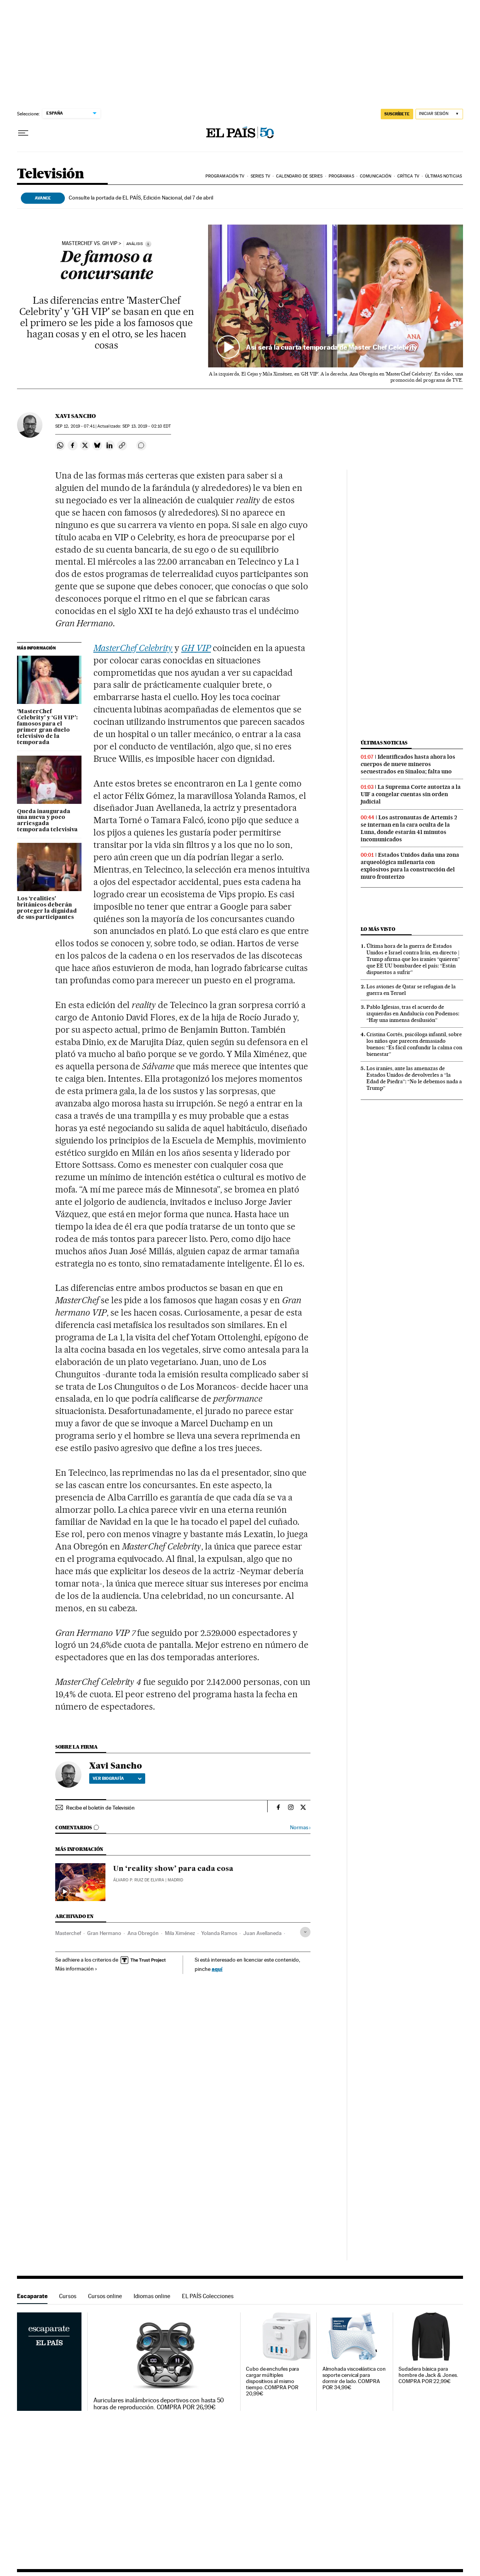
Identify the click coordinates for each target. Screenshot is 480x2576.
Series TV (260, 176)
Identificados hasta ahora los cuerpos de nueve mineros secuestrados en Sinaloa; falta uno (408, 764)
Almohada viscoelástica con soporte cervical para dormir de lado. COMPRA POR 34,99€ (354, 2378)
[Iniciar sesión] (439, 114)
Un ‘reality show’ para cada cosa (173, 1869)
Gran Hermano (104, 1933)
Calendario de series (299, 176)
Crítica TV (408, 176)
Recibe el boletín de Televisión (100, 1808)
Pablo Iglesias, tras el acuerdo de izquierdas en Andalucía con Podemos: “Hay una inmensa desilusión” (412, 1013)
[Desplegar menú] (23, 133)
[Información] (148, 244)
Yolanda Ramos (219, 1933)
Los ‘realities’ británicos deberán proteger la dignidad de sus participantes (47, 908)
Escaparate (32, 2296)
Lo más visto (378, 929)
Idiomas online (152, 2296)
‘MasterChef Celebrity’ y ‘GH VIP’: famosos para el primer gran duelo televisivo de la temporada (47, 727)
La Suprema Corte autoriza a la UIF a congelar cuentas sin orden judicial (411, 794)
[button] (335, 296)
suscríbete (397, 114)
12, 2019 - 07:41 (75, 426)
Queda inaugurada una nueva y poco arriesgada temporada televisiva (47, 821)
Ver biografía (117, 1778)
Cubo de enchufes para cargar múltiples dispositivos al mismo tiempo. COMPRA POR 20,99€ (272, 2381)
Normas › (300, 1827)
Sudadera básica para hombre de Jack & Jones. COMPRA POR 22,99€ (428, 2375)
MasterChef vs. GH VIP (89, 243)
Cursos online (105, 2296)
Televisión (50, 174)
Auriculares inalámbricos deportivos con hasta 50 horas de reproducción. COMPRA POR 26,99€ (158, 2404)
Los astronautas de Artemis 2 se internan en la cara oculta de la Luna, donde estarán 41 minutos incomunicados (409, 828)
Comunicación (375, 176)
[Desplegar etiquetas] (305, 1932)
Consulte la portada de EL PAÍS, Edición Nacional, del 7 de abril (141, 198)
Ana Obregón (143, 1933)
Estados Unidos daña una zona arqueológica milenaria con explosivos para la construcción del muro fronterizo (410, 865)
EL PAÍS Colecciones (208, 2296)
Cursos (67, 2296)
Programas (341, 176)
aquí (217, 1968)
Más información (76, 1968)
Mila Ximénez (180, 1933)
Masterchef (68, 1933)
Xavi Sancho (75, 416)
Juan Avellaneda (262, 1933)
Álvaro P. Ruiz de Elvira (138, 1880)
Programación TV (225, 176)
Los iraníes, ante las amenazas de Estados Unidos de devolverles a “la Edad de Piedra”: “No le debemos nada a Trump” (414, 1078)
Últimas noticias (443, 176)
